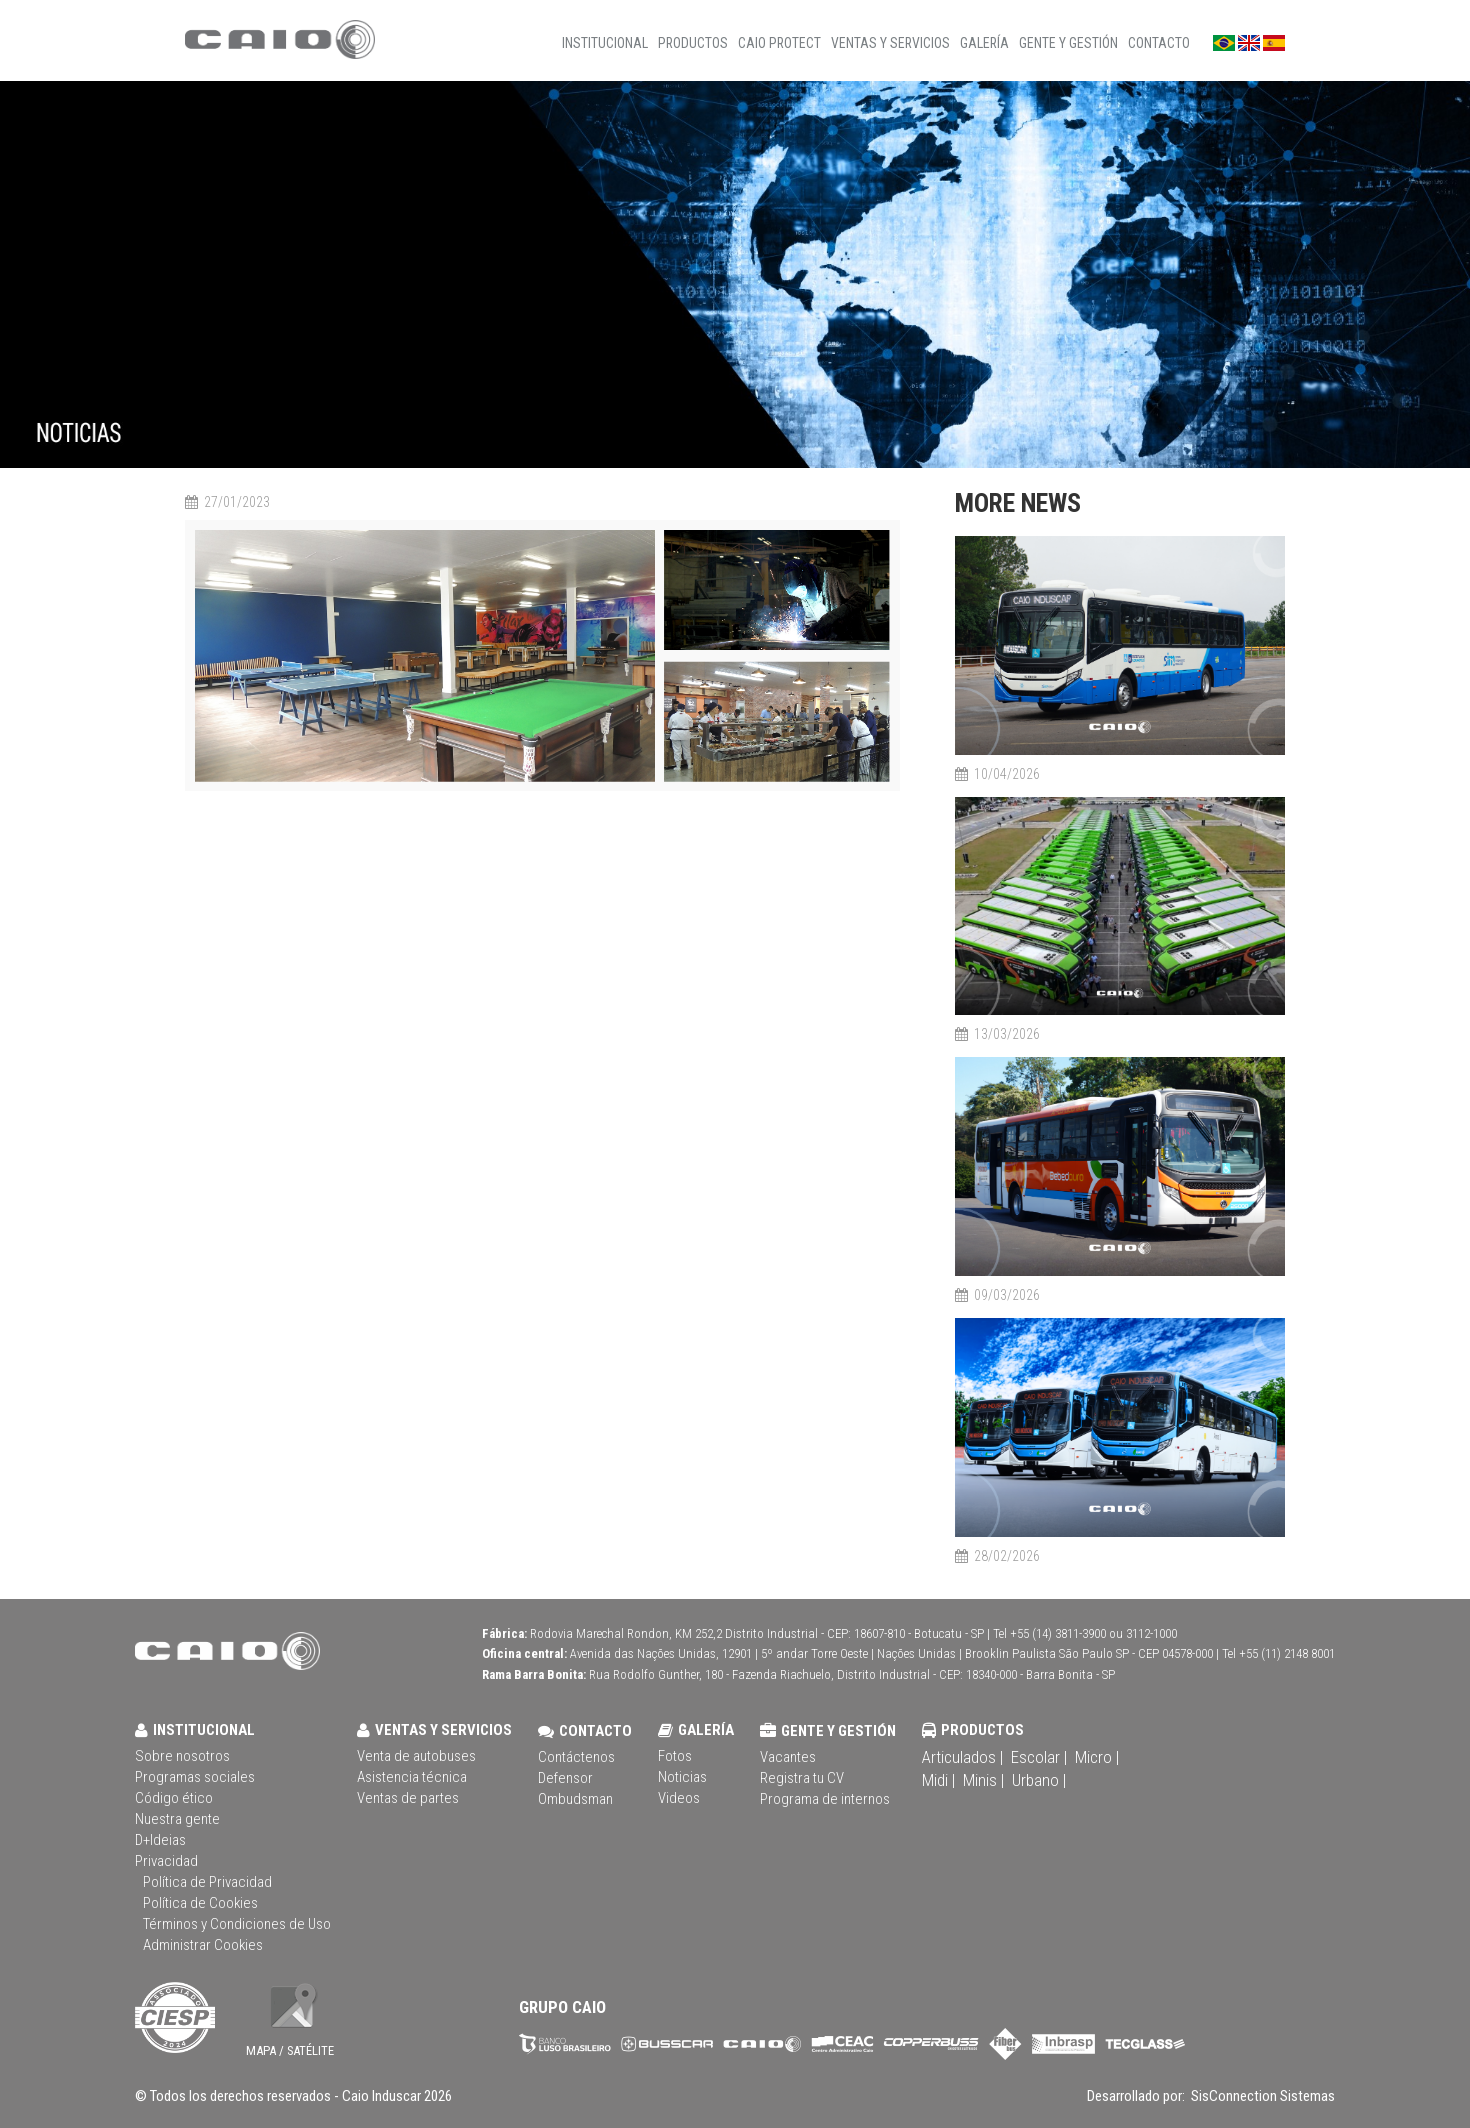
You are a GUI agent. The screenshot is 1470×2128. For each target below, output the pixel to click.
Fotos (675, 1756)
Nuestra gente (177, 1819)
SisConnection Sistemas (1261, 2096)
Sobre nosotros (182, 1756)
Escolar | (1039, 1757)
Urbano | (1039, 1780)
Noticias (682, 1777)
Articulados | (962, 1757)
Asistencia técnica (412, 1777)
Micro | (1097, 1757)
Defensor (565, 1778)
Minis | (983, 1780)
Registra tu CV (802, 1778)
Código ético (174, 1798)
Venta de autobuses (416, 1756)
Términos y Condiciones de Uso (237, 1924)
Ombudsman (575, 1799)
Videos (679, 1798)
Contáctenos (576, 1757)
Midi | (938, 1780)
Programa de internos (825, 1799)
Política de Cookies (200, 1903)
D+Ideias (160, 1840)
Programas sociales (195, 1777)
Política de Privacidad (207, 1882)
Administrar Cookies (203, 1945)
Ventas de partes (408, 1798)
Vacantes (788, 1757)
